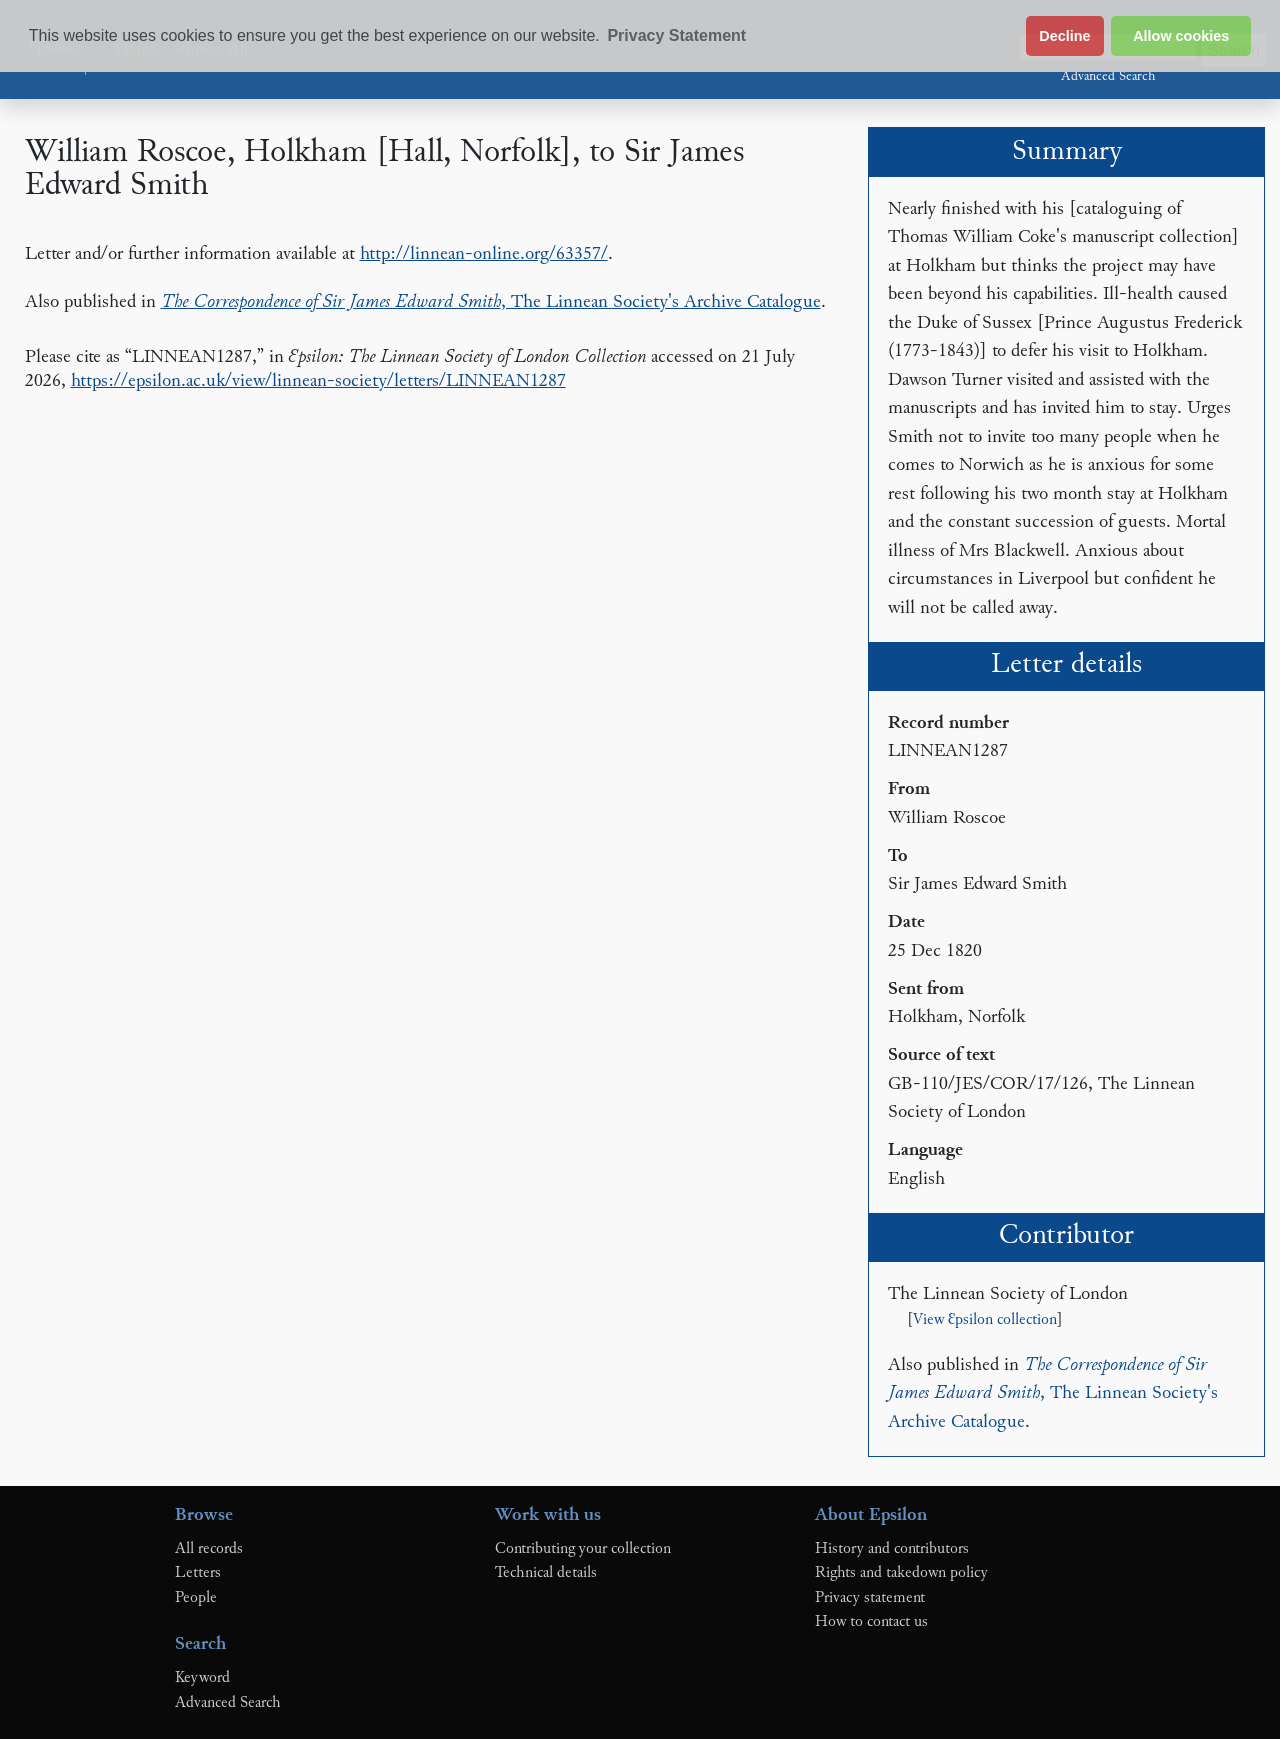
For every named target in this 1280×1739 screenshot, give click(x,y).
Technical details (546, 1573)
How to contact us (871, 1622)
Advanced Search (1108, 77)
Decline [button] (1064, 36)
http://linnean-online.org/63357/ (484, 254)
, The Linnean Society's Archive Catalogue (491, 302)
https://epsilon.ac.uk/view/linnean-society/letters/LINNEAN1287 (318, 381)
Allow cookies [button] (1181, 36)
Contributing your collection (583, 1549)
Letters (198, 1573)
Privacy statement (870, 1598)
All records (209, 1549)
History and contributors (892, 1549)
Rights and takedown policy (901, 1573)
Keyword (202, 1678)
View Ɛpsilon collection (985, 1320)
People (196, 1598)
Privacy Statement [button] (676, 35)
